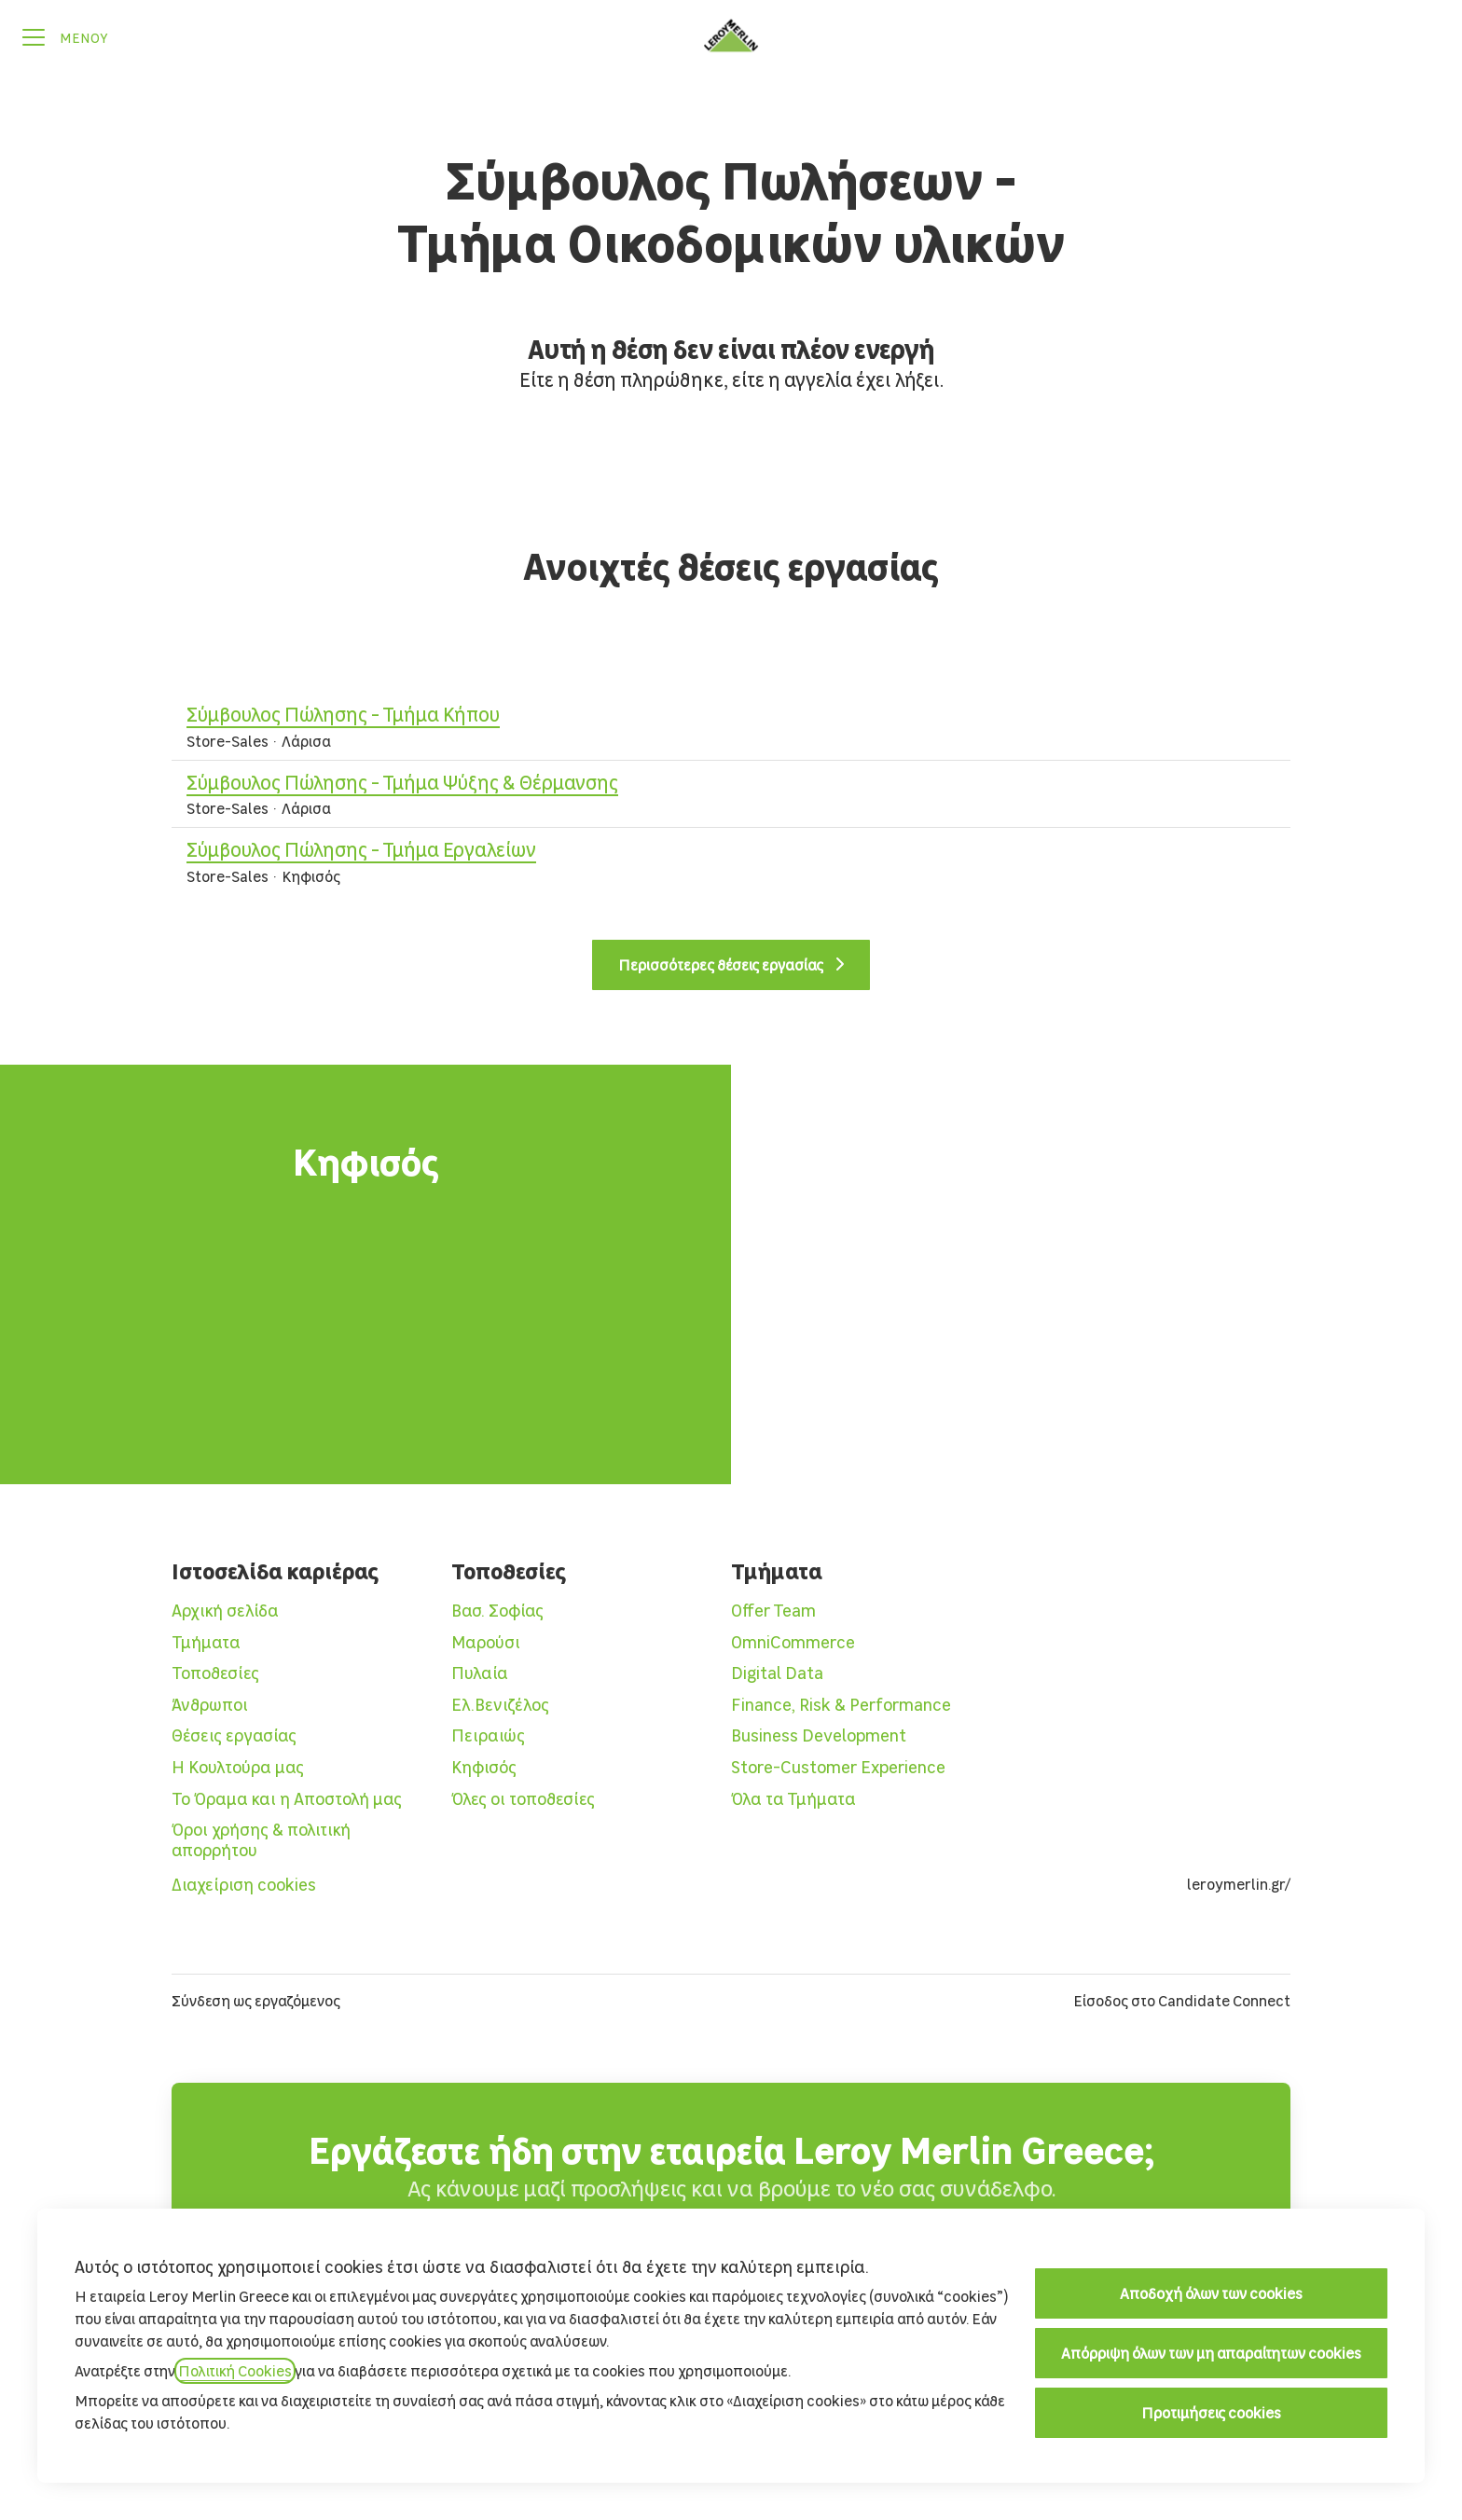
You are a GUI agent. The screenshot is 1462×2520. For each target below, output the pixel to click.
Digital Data (777, 1673)
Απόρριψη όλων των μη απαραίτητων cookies (1211, 2353)
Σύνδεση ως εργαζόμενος (256, 2000)
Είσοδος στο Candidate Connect (1181, 2000)
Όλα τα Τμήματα (793, 1799)
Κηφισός (484, 1767)
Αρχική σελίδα (225, 1610)
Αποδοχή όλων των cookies (1211, 2293)
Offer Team (773, 1610)
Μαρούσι (485, 1642)
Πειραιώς (488, 1735)
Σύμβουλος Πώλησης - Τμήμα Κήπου (731, 715)
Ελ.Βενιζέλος (500, 1704)
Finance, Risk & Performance (841, 1704)
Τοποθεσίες (215, 1673)
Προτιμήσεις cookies (1211, 2412)
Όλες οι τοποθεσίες (523, 1799)
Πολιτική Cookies (235, 2371)
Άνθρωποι (210, 1704)
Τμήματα (206, 1642)
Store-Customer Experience (838, 1767)
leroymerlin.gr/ (1238, 1884)
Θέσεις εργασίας (234, 1735)
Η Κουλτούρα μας (238, 1767)
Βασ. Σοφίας (497, 1610)
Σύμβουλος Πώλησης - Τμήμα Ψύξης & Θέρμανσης (731, 783)
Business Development (818, 1735)
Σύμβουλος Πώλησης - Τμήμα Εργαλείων (731, 850)
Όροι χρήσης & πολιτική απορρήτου (261, 1840)
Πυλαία (479, 1673)
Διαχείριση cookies (244, 1884)
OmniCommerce (793, 1642)
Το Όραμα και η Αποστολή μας (287, 1799)
